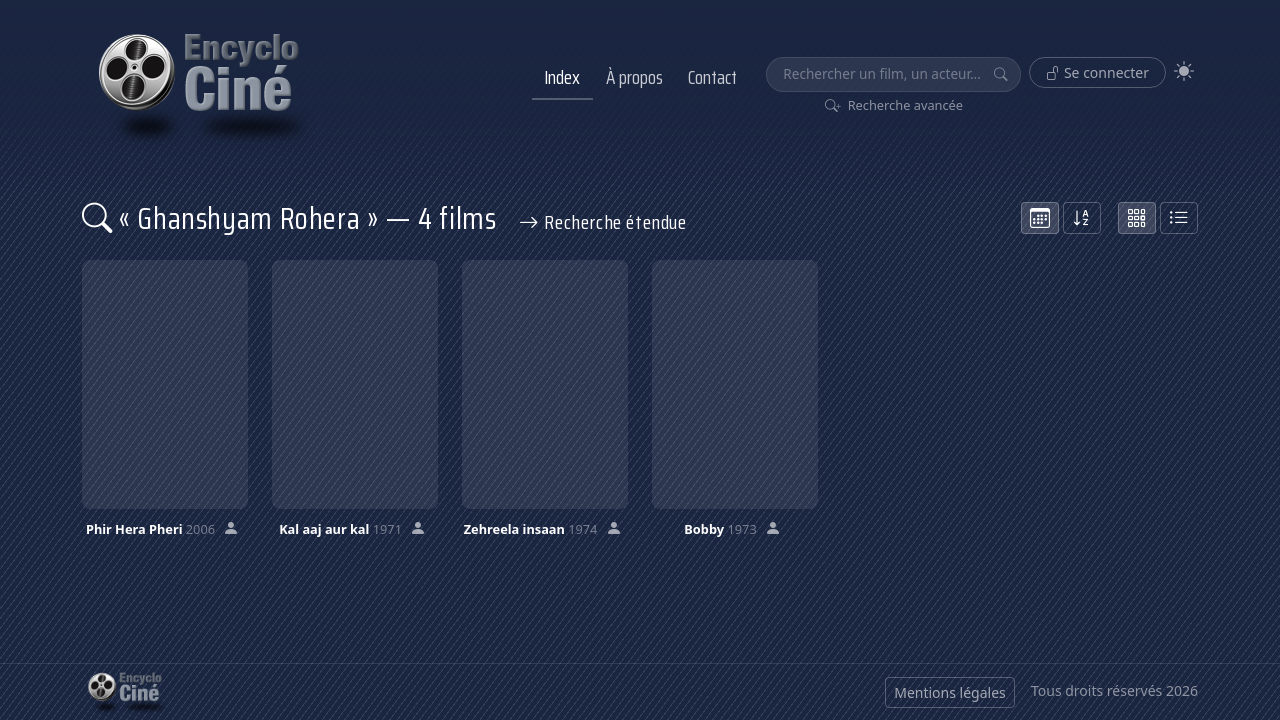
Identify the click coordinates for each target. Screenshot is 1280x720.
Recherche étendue (603, 222)
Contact (712, 77)
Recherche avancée (894, 105)
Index (562, 77)
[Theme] (1184, 71)
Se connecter (1097, 72)
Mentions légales (950, 692)
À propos (634, 77)
